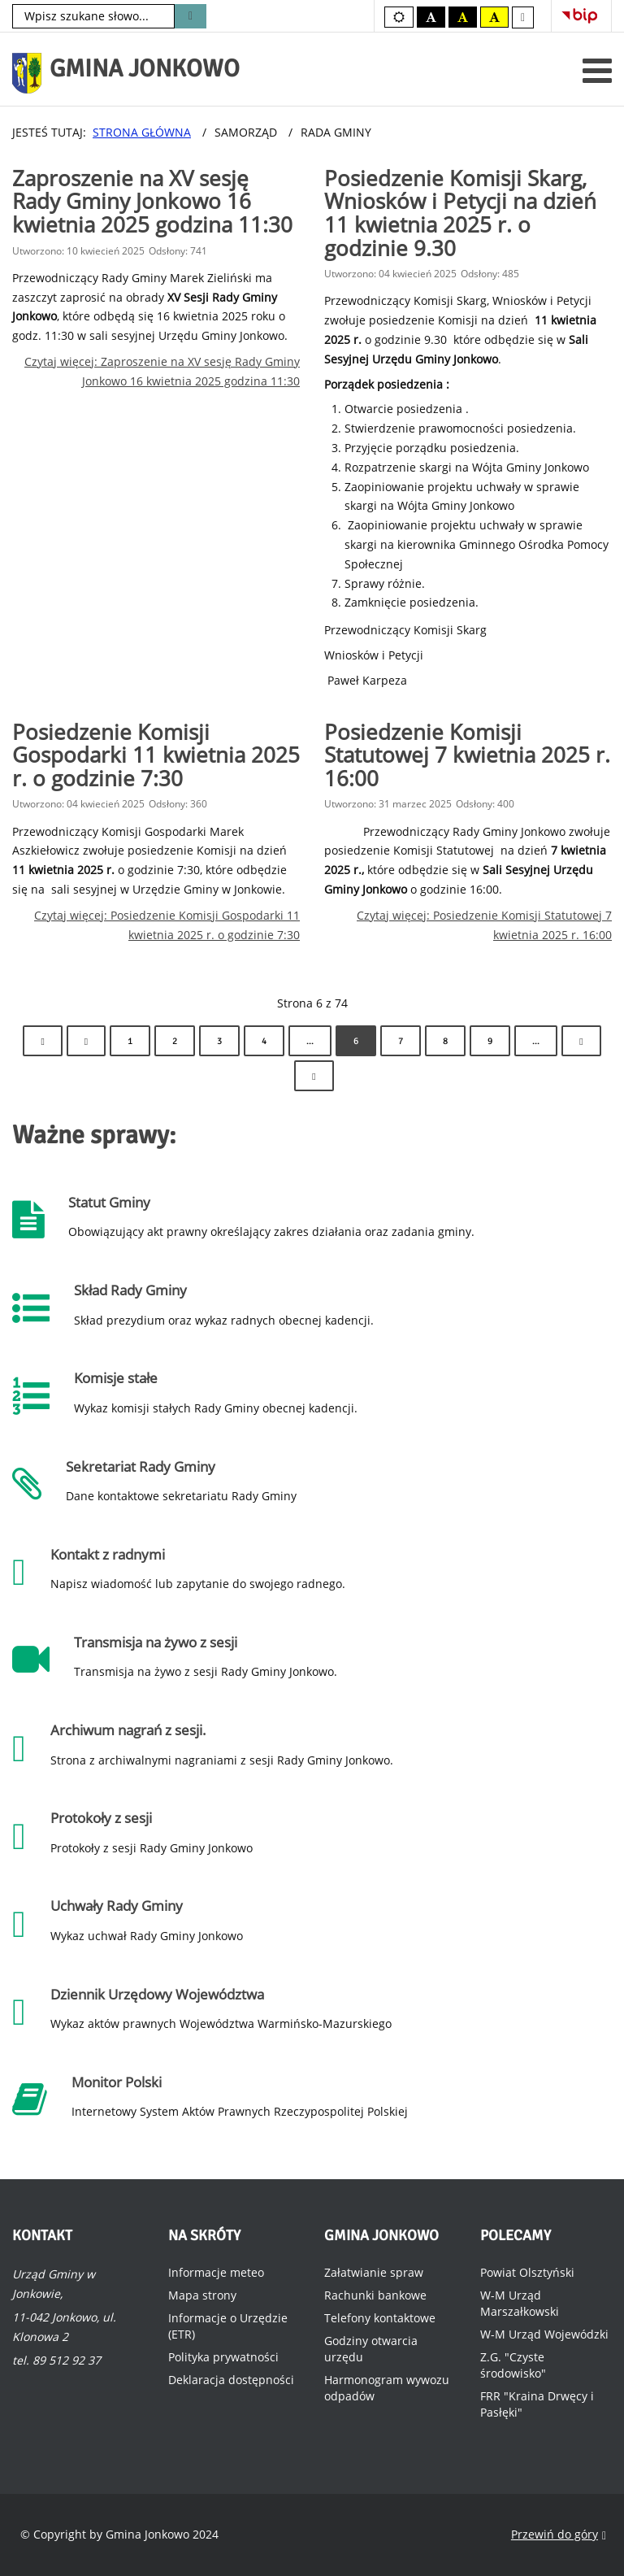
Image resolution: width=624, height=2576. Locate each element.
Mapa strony (202, 2295)
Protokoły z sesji (101, 1817)
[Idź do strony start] (42, 1040)
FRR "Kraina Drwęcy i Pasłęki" (537, 2404)
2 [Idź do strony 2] (174, 1040)
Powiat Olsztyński (527, 2272)
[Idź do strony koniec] (313, 1075)
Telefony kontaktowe (380, 2318)
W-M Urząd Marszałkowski (519, 2303)
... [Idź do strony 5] (310, 1040)
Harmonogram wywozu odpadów (386, 2388)
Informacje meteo (216, 2272)
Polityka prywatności (223, 2357)
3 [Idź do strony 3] (219, 1040)
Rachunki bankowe (375, 2295)
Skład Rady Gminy (130, 1290)
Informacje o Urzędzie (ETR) (228, 2326)
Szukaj (190, 16)
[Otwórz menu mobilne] (597, 70)
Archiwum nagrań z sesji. (128, 1730)
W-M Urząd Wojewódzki (544, 2334)
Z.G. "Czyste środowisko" (513, 2365)
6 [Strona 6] (355, 1040)
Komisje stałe (116, 1377)
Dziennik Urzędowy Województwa (157, 1994)
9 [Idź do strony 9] (490, 1040)
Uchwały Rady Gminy (116, 1905)
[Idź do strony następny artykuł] (580, 1040)
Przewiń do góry (558, 2534)
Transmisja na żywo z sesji (155, 1642)
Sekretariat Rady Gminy (140, 1466)
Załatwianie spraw (373, 2272)
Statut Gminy (109, 1202)
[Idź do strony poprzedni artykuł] (86, 1040)
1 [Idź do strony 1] (130, 1040)
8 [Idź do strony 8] (445, 1040)
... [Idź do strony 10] (536, 1040)
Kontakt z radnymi (107, 1554)
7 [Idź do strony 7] (400, 1040)
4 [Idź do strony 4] (264, 1040)
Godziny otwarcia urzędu (371, 2349)
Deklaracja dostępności (231, 2379)
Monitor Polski (117, 2082)
